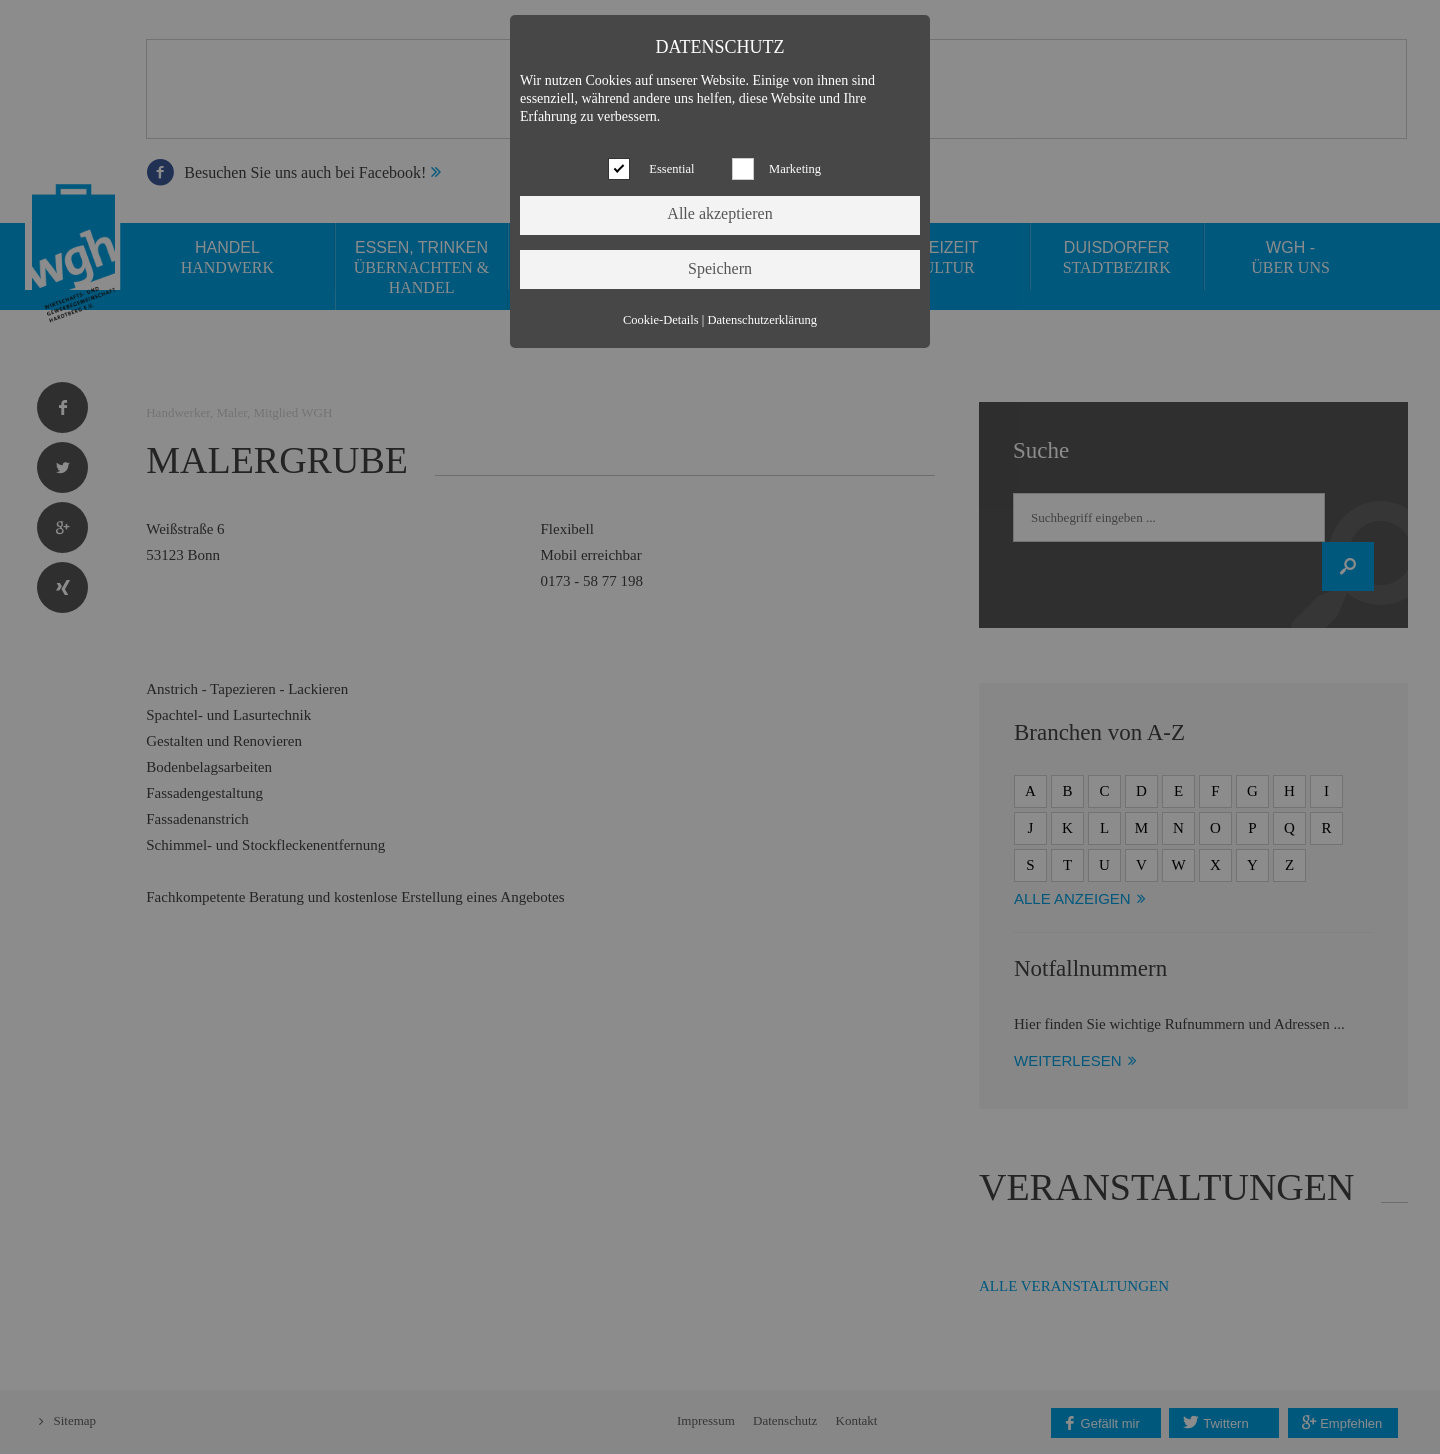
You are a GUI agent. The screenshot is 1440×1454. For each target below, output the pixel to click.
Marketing (795, 169)
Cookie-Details (661, 320)
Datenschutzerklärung (762, 320)
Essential (671, 169)
